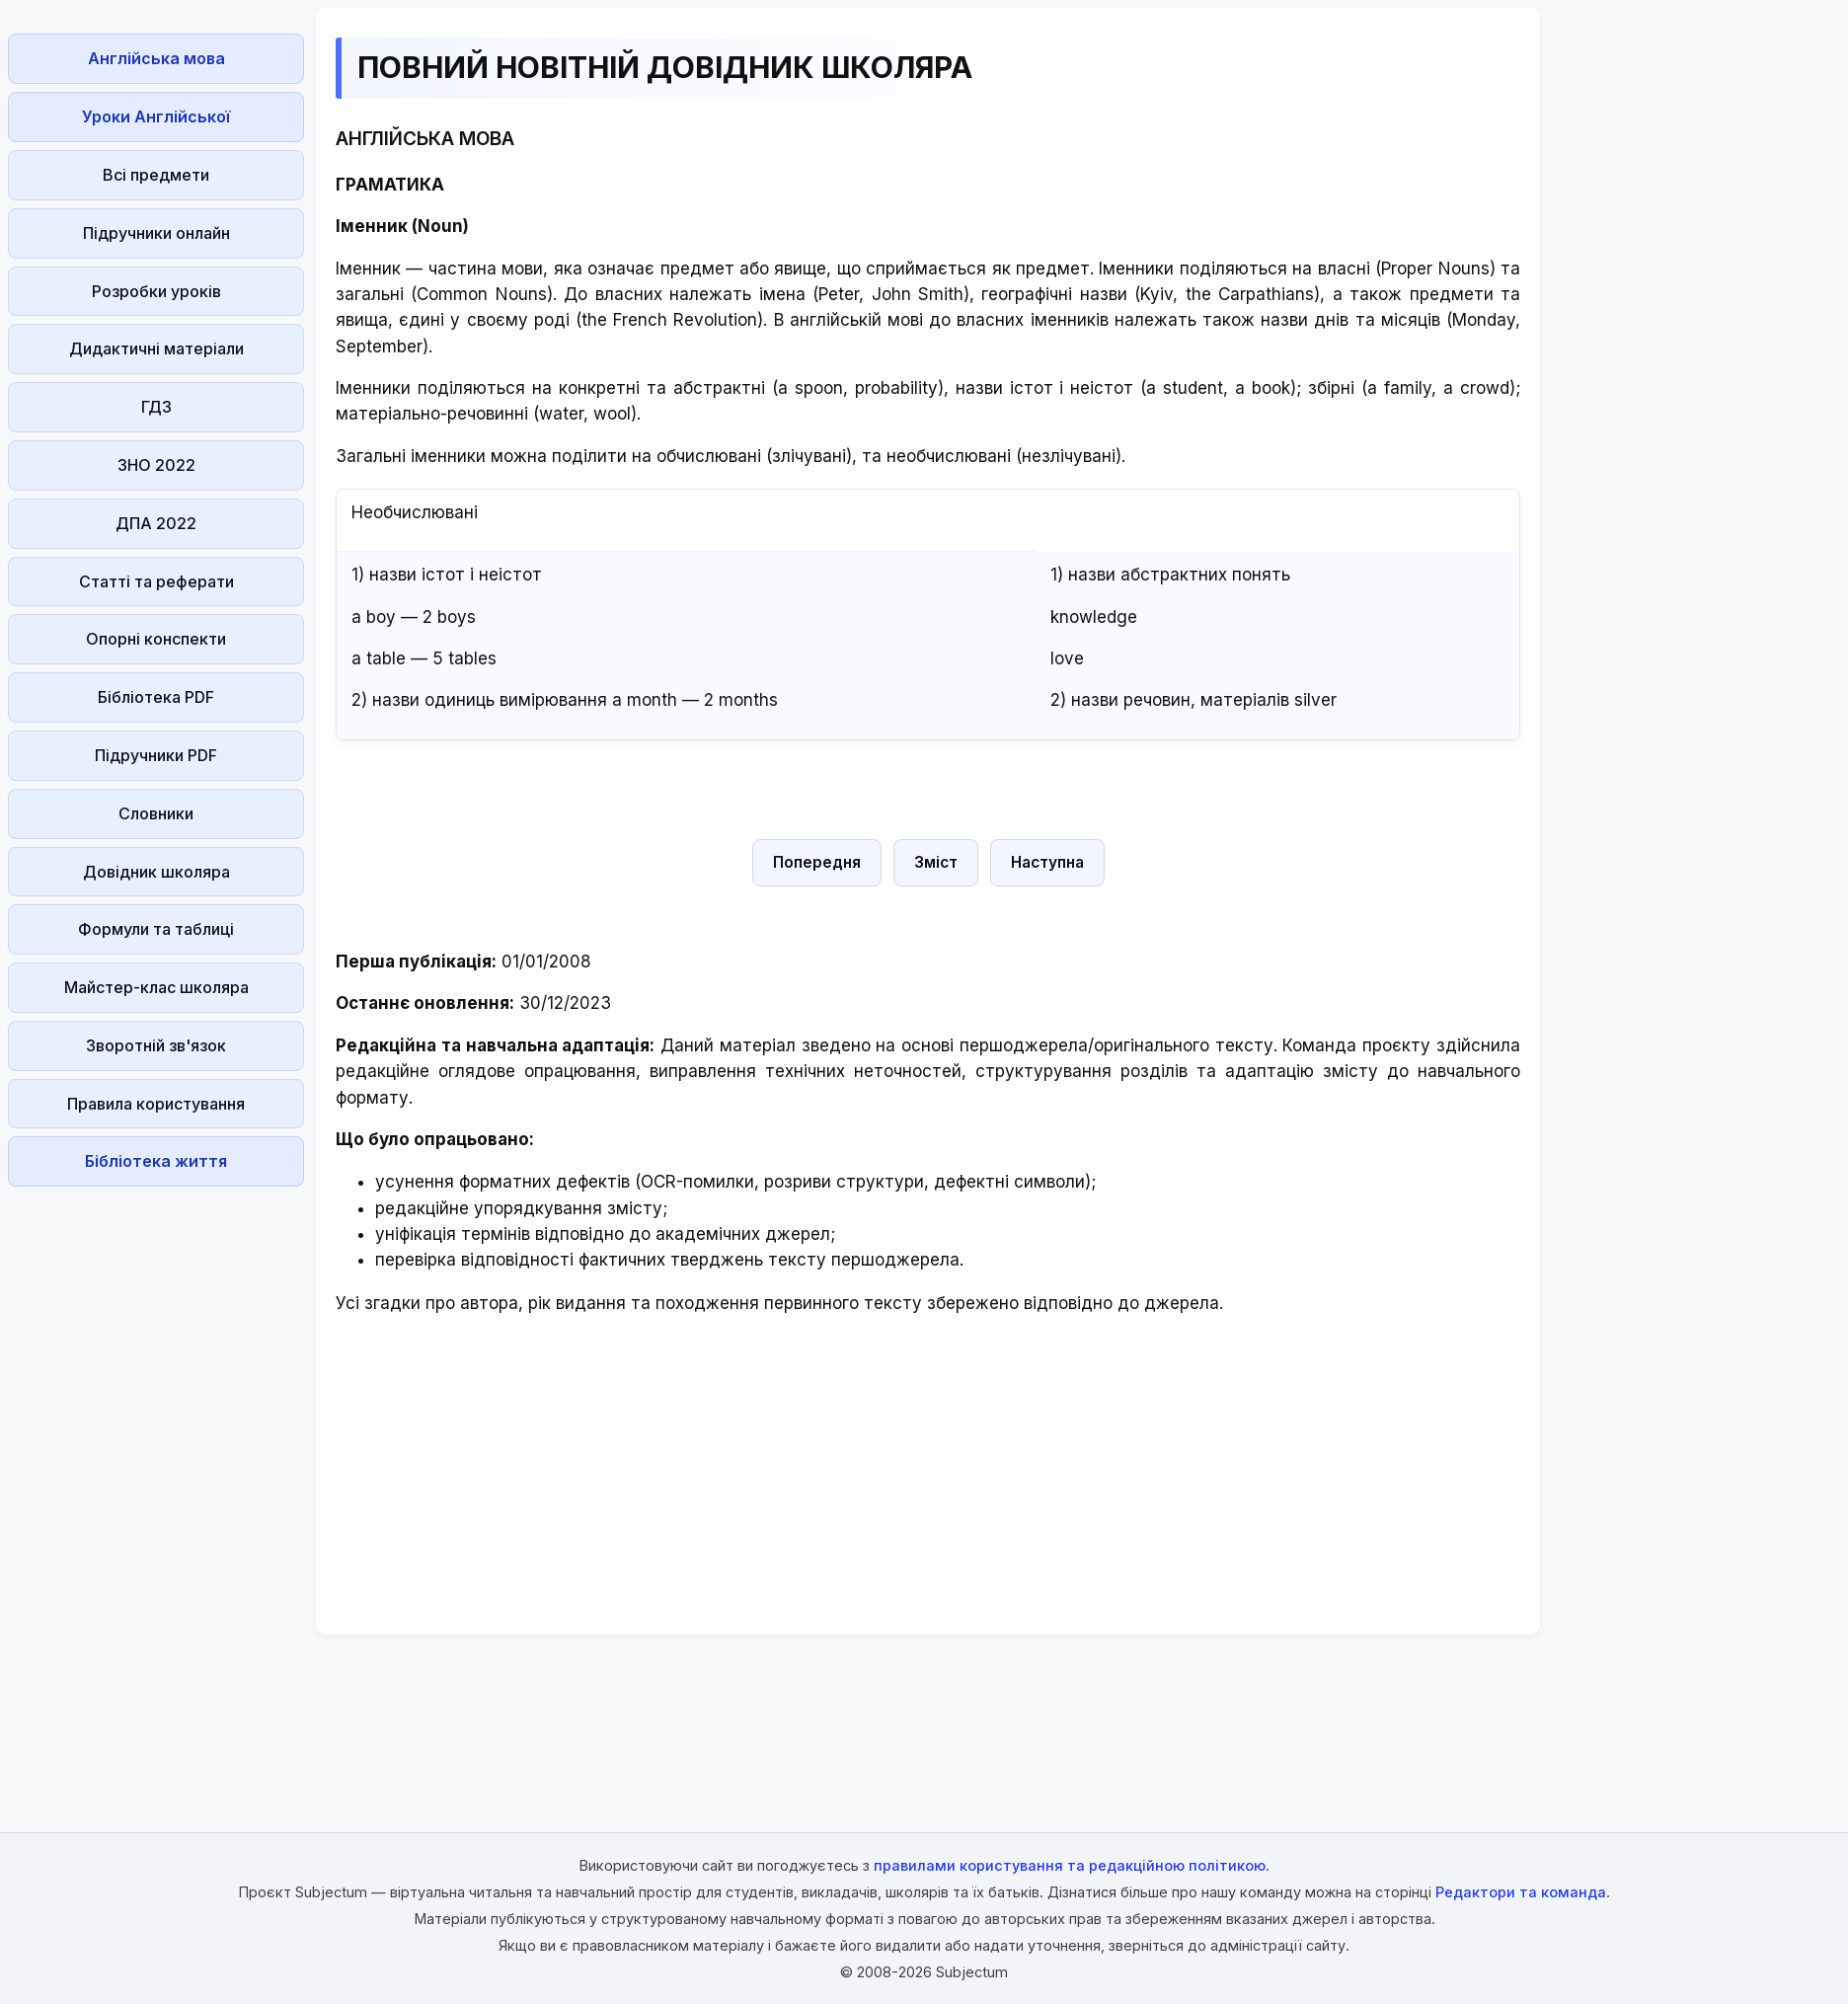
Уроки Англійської (156, 116)
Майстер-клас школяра (156, 987)
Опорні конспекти (156, 639)
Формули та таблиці (156, 929)
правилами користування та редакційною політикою (1070, 1865)
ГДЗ (156, 407)
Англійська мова (156, 58)
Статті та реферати (156, 581)
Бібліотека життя (156, 1161)
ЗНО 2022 (156, 465)
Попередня (817, 862)
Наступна (1047, 862)
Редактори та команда (1520, 1892)
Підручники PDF (156, 755)
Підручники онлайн (156, 233)
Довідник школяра (156, 872)
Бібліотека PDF (156, 697)
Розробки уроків (156, 291)
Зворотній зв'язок (156, 1045)
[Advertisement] (156, 1491)
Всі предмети (156, 175)
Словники (155, 813)
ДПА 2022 (156, 523)
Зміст (936, 862)
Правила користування (156, 1104)
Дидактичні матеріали (156, 348)
